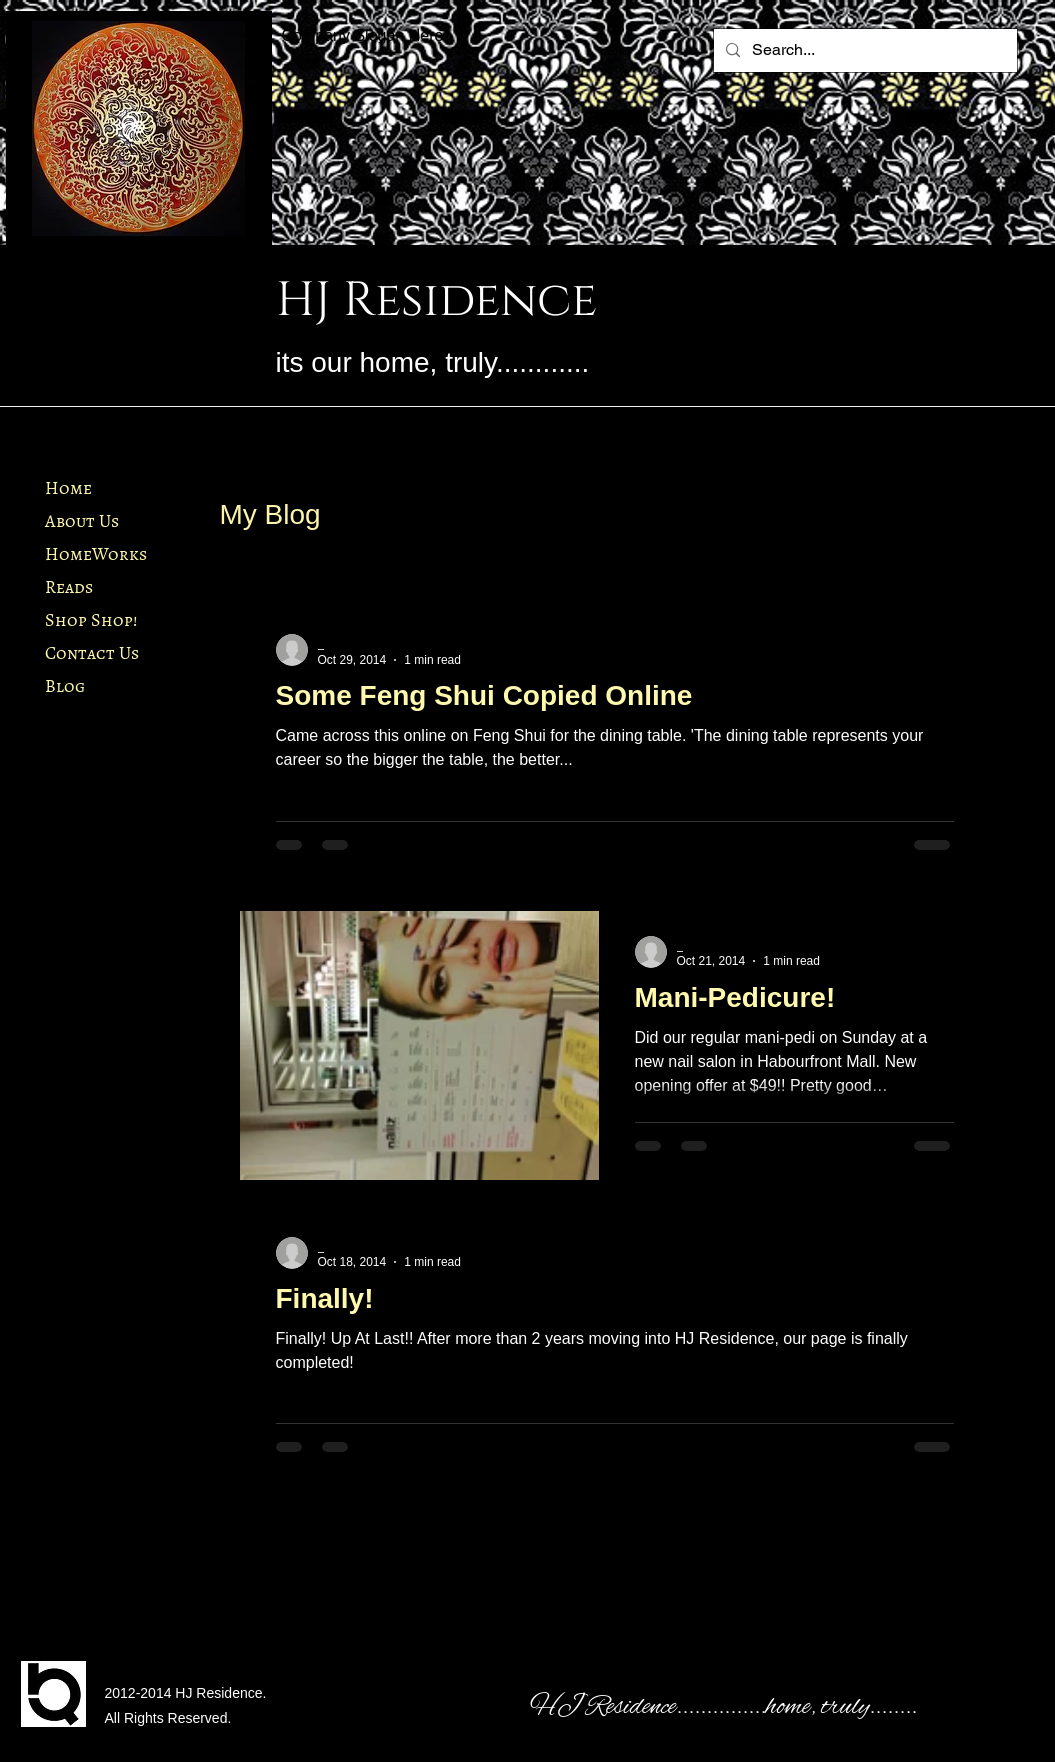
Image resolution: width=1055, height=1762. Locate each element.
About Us (82, 521)
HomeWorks (96, 554)
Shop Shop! (91, 620)
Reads (69, 587)
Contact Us (92, 653)
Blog (65, 686)
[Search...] (863, 50)
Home (68, 488)
